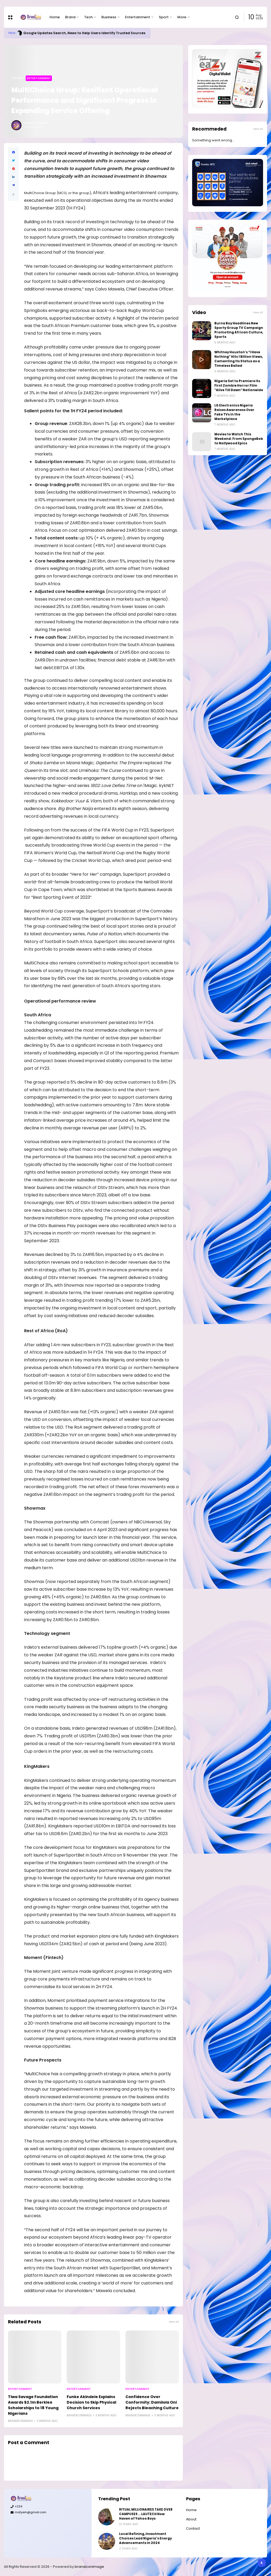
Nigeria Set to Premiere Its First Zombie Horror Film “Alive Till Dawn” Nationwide (238, 385)
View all (174, 2321)
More (181, 17)
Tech (88, 17)
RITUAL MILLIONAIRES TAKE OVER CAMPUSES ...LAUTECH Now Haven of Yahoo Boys (146, 2514)
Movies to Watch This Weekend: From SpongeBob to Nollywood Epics (238, 438)
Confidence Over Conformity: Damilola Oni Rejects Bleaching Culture (152, 2402)
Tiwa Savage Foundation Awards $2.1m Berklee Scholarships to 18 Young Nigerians (33, 2405)
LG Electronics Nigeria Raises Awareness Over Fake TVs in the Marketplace (234, 412)
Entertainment (137, 17)
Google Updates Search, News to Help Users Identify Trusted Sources (84, 33)
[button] (13, 194)
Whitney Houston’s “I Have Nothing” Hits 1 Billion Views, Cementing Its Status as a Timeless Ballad (238, 359)
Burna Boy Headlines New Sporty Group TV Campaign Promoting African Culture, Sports (238, 330)
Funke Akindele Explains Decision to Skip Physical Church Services (91, 2402)
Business (108, 17)
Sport (164, 17)
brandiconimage (89, 2566)
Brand (70, 17)
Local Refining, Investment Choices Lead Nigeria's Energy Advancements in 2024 (145, 2538)
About (191, 2519)
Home (54, 17)
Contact (193, 2528)
